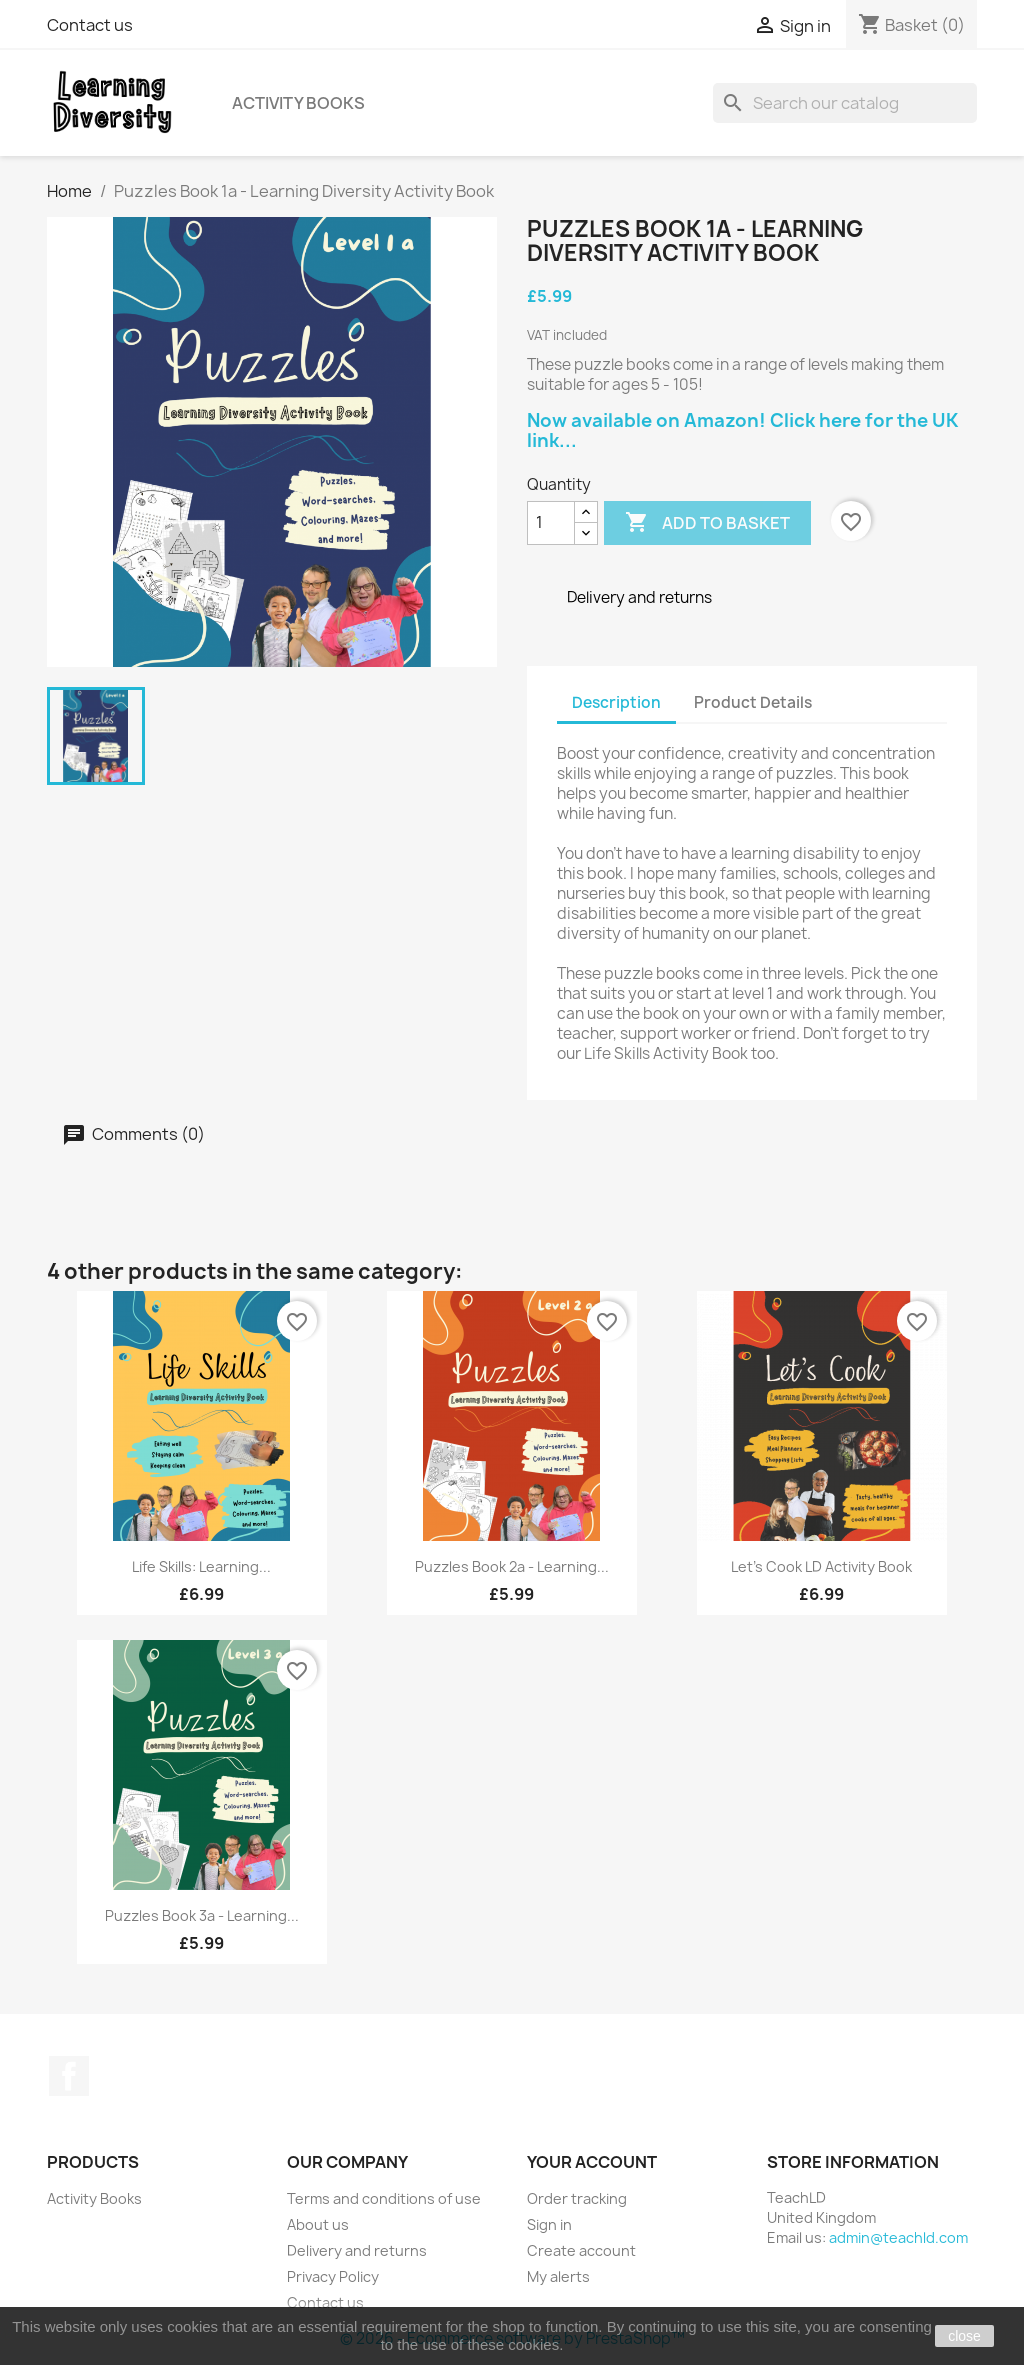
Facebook (69, 2076)
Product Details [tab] (753, 702)
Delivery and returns (357, 2250)
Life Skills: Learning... (201, 1566)
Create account (581, 2250)
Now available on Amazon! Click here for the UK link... (742, 430)
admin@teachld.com (898, 2237)
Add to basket (707, 523)
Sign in (549, 2224)
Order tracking (577, 2198)
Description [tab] (616, 702)
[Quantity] (551, 523)
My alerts (558, 2276)
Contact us (90, 25)
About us (318, 2224)
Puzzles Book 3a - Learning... (202, 1915)
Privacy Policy (333, 2276)
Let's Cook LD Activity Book (821, 1566)
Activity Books (298, 103)
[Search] (845, 103)
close (964, 2336)
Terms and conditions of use (384, 2198)
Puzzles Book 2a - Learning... (512, 1566)
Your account (592, 2162)
